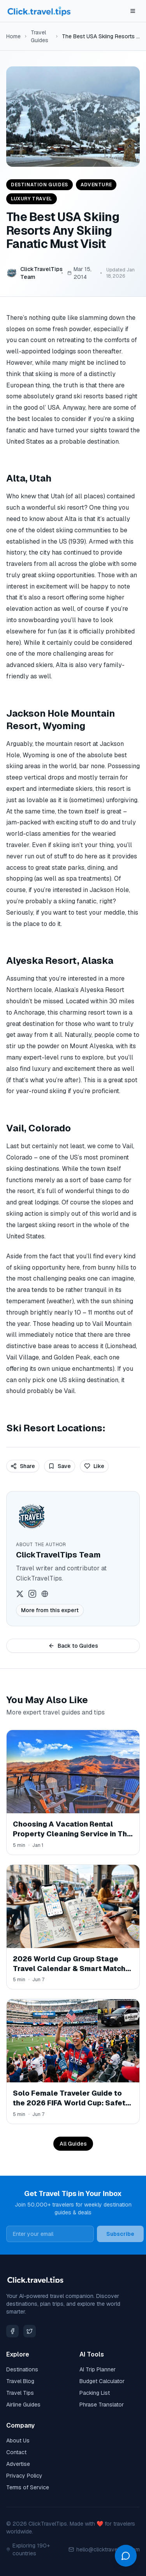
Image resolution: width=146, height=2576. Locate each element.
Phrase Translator (101, 2404)
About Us (18, 2440)
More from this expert (50, 1610)
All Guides (73, 2143)
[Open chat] (126, 2556)
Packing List (94, 2392)
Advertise (18, 2463)
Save (59, 1466)
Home (13, 36)
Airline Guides (23, 2404)
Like (94, 1466)
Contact (16, 2452)
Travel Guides (39, 36)
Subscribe (120, 2233)
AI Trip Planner (97, 2369)
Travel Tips (20, 2392)
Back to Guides (73, 1645)
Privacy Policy (24, 2475)
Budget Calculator (102, 2381)
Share (23, 1466)
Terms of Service (27, 2487)
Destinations (22, 2369)
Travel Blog (20, 2381)
